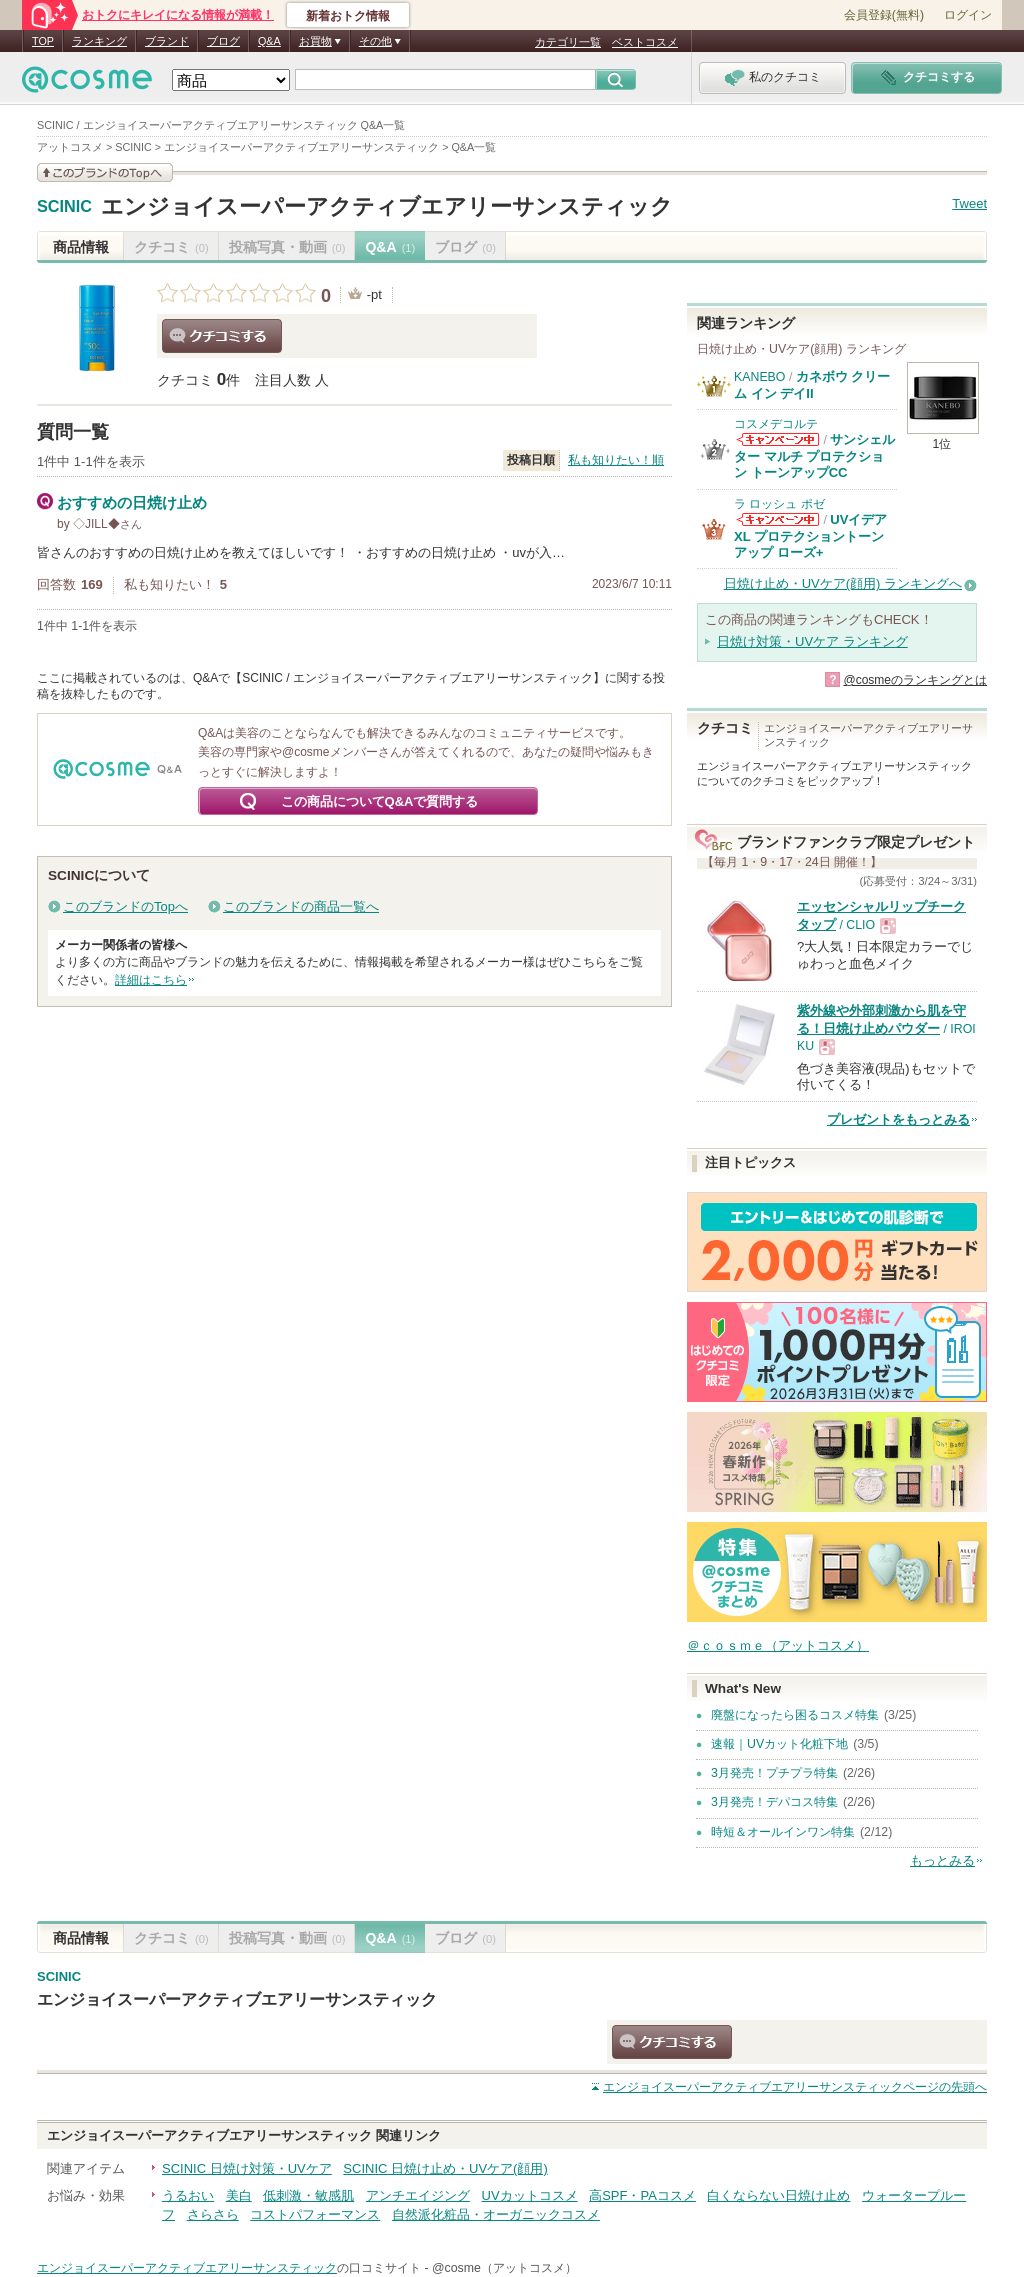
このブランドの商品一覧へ (301, 906)
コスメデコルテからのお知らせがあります (778, 439)
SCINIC (64, 207)
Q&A (269, 41)
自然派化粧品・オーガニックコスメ (496, 2214)
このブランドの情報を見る (105, 172)
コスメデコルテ (776, 424)
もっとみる (942, 1860)
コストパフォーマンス (315, 2214)
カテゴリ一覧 (568, 42)
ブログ (223, 41)
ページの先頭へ (795, 2087)
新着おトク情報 (348, 16)
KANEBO (759, 377)
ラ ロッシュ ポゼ (779, 504)
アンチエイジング (418, 2195)
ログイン (968, 15)
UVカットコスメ (530, 2195)
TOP (43, 41)
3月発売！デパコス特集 (774, 1802)
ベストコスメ (645, 42)
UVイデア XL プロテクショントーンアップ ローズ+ (810, 536)
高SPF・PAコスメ (642, 2195)
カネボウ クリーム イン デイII (812, 384)
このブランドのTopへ (125, 906)
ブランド (167, 41)
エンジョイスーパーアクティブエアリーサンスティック (387, 206)
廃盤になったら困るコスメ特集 (795, 1715)
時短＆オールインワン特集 (783, 1832)
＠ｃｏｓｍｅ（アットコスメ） (778, 1645)
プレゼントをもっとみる (898, 1119)
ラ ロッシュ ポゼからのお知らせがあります (778, 519)
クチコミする (222, 336)
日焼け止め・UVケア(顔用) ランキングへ (843, 583)
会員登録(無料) (884, 15)
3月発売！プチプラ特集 (774, 1773)
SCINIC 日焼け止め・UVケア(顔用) (445, 2168)
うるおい (188, 2195)
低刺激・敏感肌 (308, 2195)
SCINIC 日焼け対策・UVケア (247, 2168)
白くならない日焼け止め (778, 2195)
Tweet (969, 203)
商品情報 (81, 247)
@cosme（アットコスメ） (504, 2268)
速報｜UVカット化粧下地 (779, 1744)
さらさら (213, 2214)
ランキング (99, 41)
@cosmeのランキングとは (915, 680)
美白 (239, 2195)
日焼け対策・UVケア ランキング (812, 641)
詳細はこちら (151, 980)
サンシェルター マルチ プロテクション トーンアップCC (814, 456)
